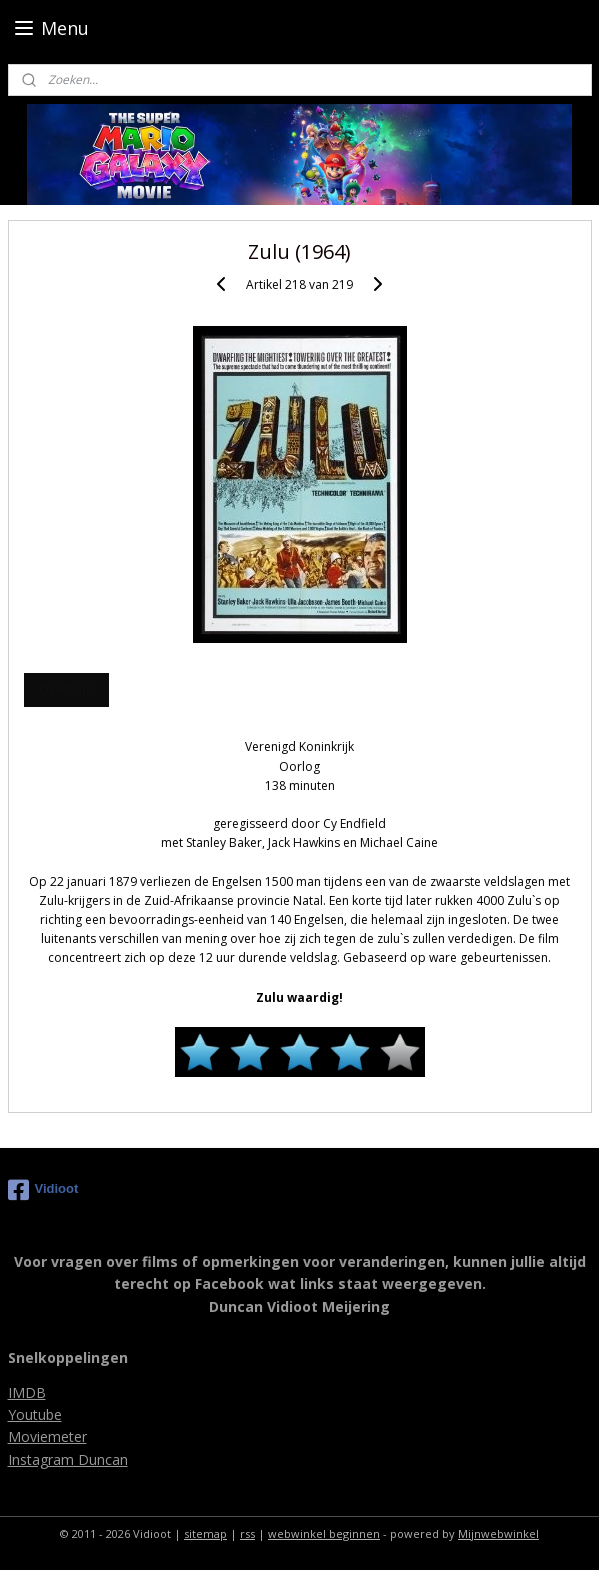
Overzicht (66, 689)
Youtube (35, 1414)
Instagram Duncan (68, 1459)
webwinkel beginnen (324, 1533)
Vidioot (43, 1190)
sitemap (205, 1533)
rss (247, 1533)
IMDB (27, 1392)
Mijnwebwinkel (498, 1533)
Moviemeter (47, 1436)
